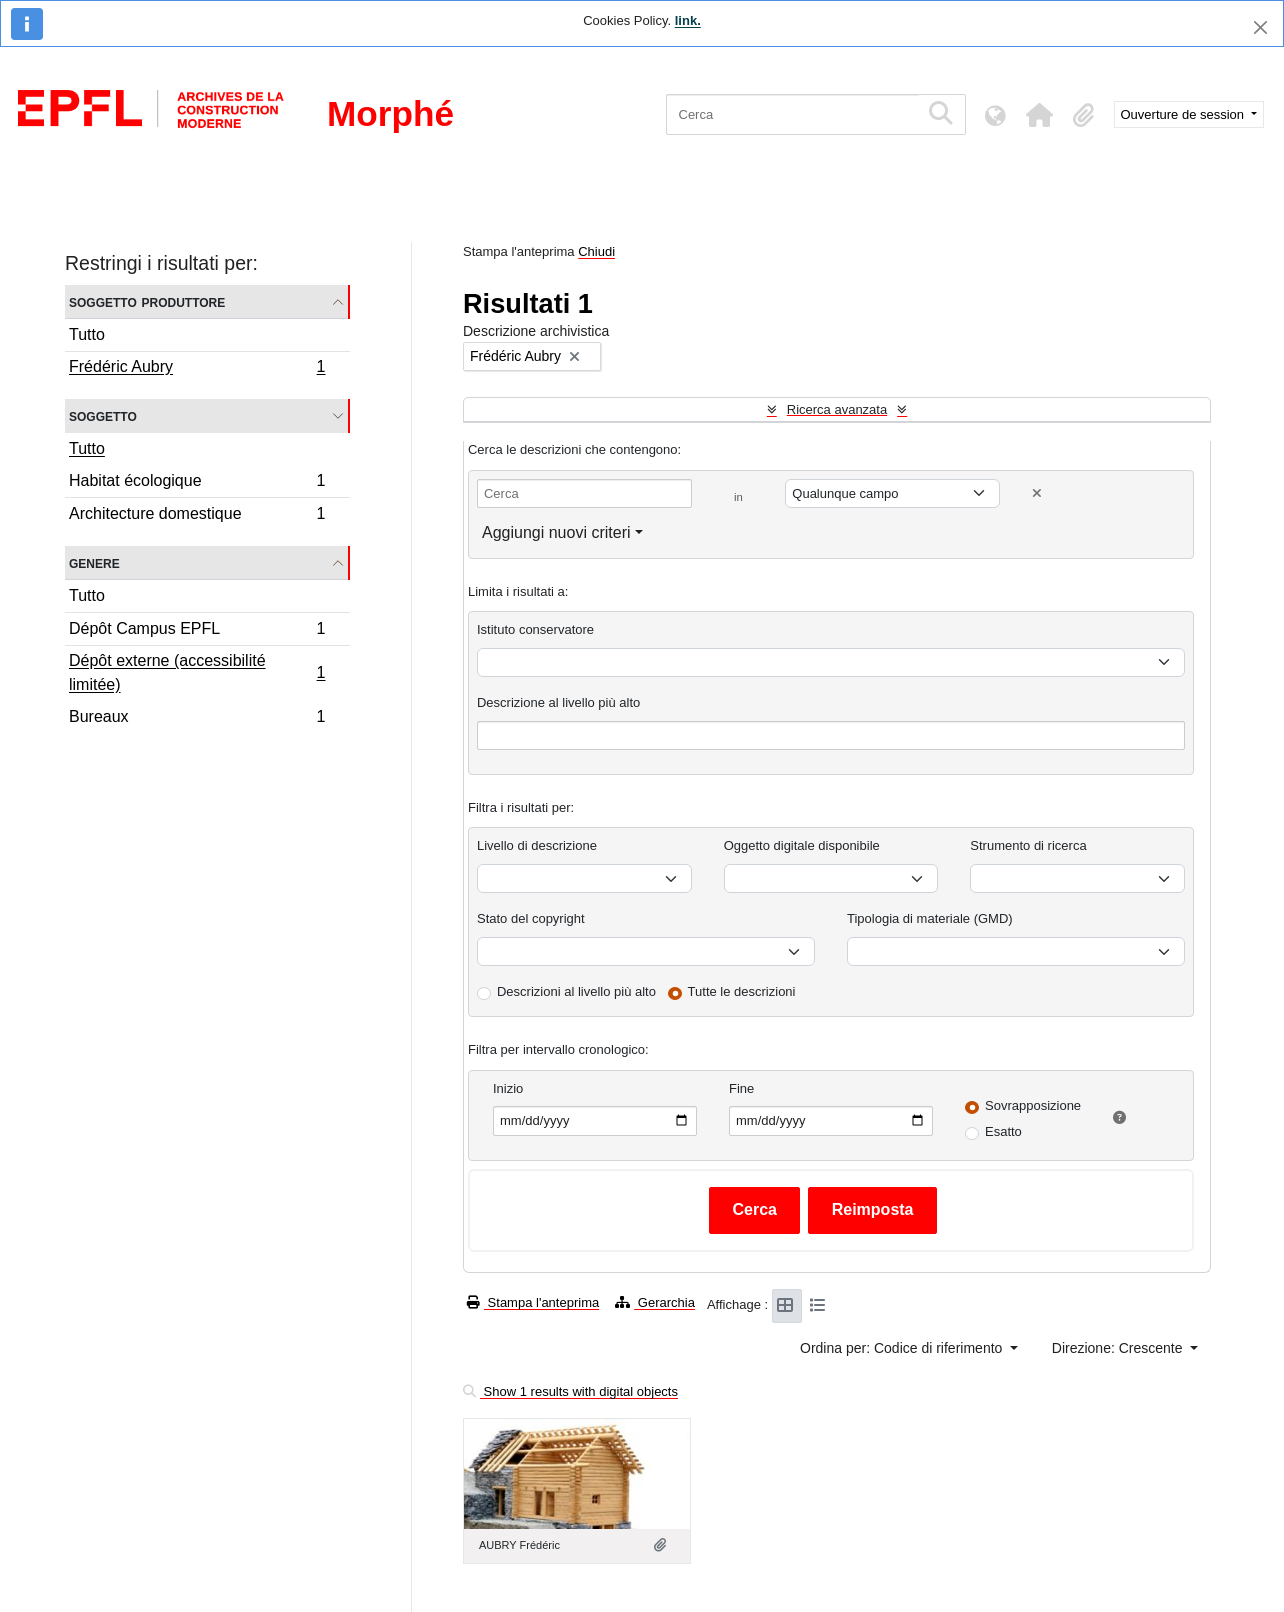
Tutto (87, 334)
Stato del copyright (531, 918)
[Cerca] (792, 114)
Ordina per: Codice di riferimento (903, 1348)
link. (688, 20)
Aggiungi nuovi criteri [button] (556, 532)
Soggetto (103, 415)
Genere (94, 562)
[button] (1040, 115)
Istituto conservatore (535, 629)
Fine (741, 1088)
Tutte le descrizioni (742, 991)
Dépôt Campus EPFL (197, 631)
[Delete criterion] (1037, 493)
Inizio (508, 1088)
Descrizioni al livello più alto (576, 991)
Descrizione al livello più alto (558, 702)
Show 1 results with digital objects (570, 1391)
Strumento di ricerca (1028, 845)
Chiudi (596, 251)
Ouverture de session (1184, 114)
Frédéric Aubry (197, 369)
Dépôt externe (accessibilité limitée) (197, 672)
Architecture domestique (197, 516)
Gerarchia (655, 1302)
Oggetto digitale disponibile (802, 845)
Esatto (1003, 1131)
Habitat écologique (197, 483)
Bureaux (197, 719)
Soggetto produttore (147, 301)
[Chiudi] (1260, 27)
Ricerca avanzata (837, 409)
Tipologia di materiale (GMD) (930, 918)
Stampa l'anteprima (533, 1302)
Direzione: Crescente (1119, 1348)
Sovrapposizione (1033, 1105)
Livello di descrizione (537, 845)
